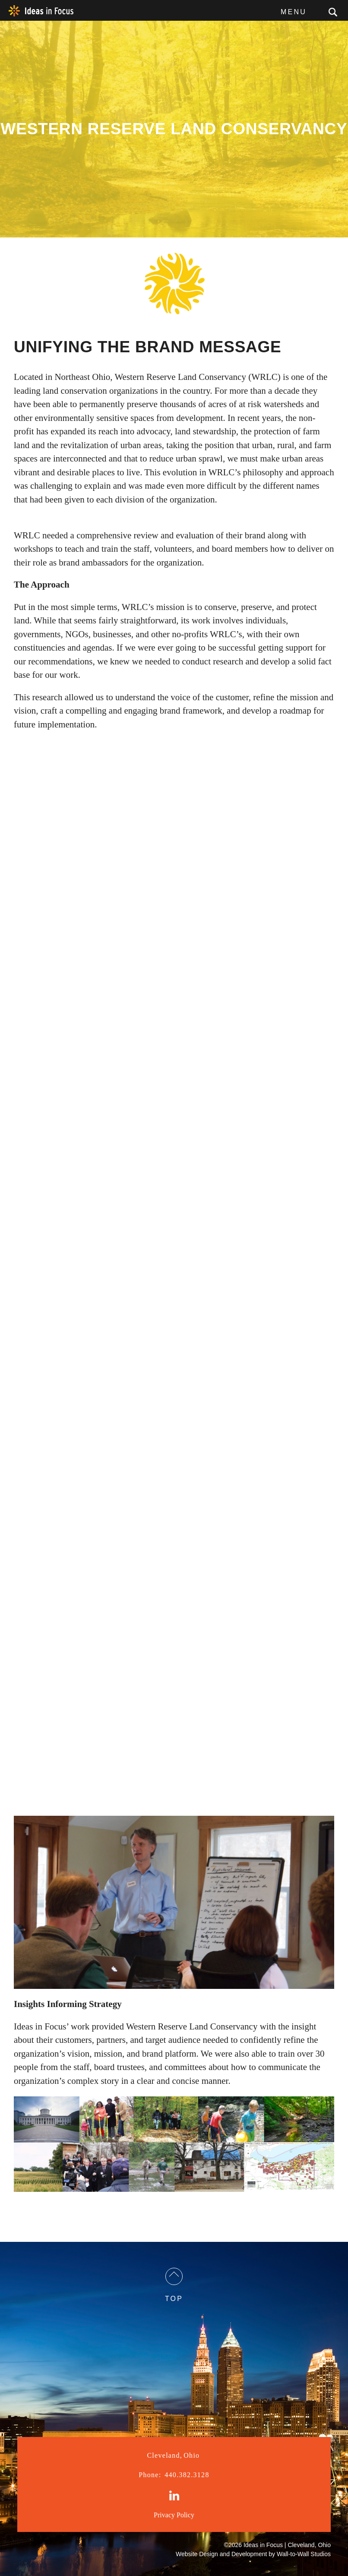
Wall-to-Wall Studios (304, 2554)
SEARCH (332, 12)
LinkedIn (174, 2495)
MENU (294, 12)
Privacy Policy (174, 2515)
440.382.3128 (174, 2474)
